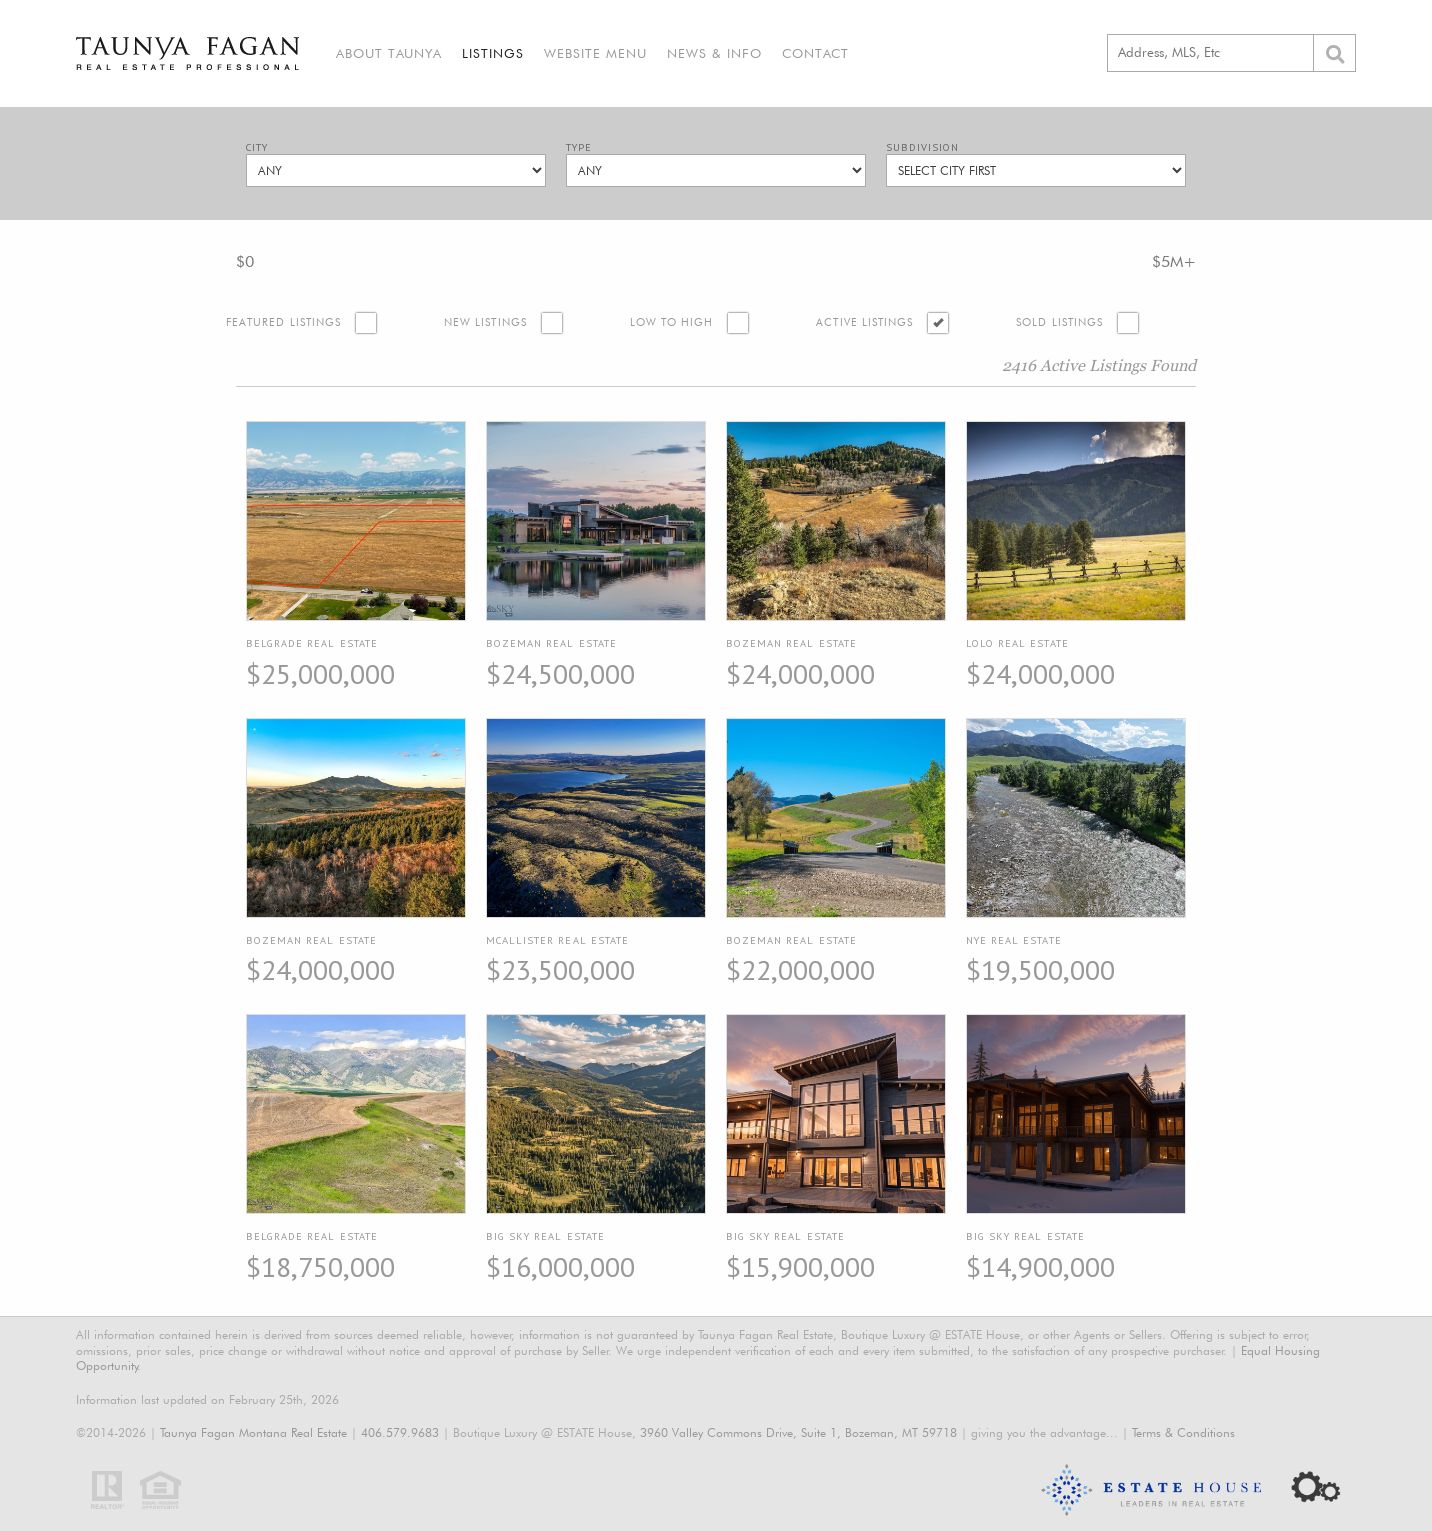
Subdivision (922, 147)
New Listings (485, 322)
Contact (815, 53)
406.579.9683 (400, 1432)
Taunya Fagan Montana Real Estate (253, 1432)
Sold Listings (1059, 322)
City (257, 147)
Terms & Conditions (1183, 1432)
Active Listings (864, 322)
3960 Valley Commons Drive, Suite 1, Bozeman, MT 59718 (798, 1432)
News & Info (714, 53)
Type (579, 147)
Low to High (672, 322)
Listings (493, 53)
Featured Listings (283, 322)
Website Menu (595, 53)
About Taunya (389, 53)
